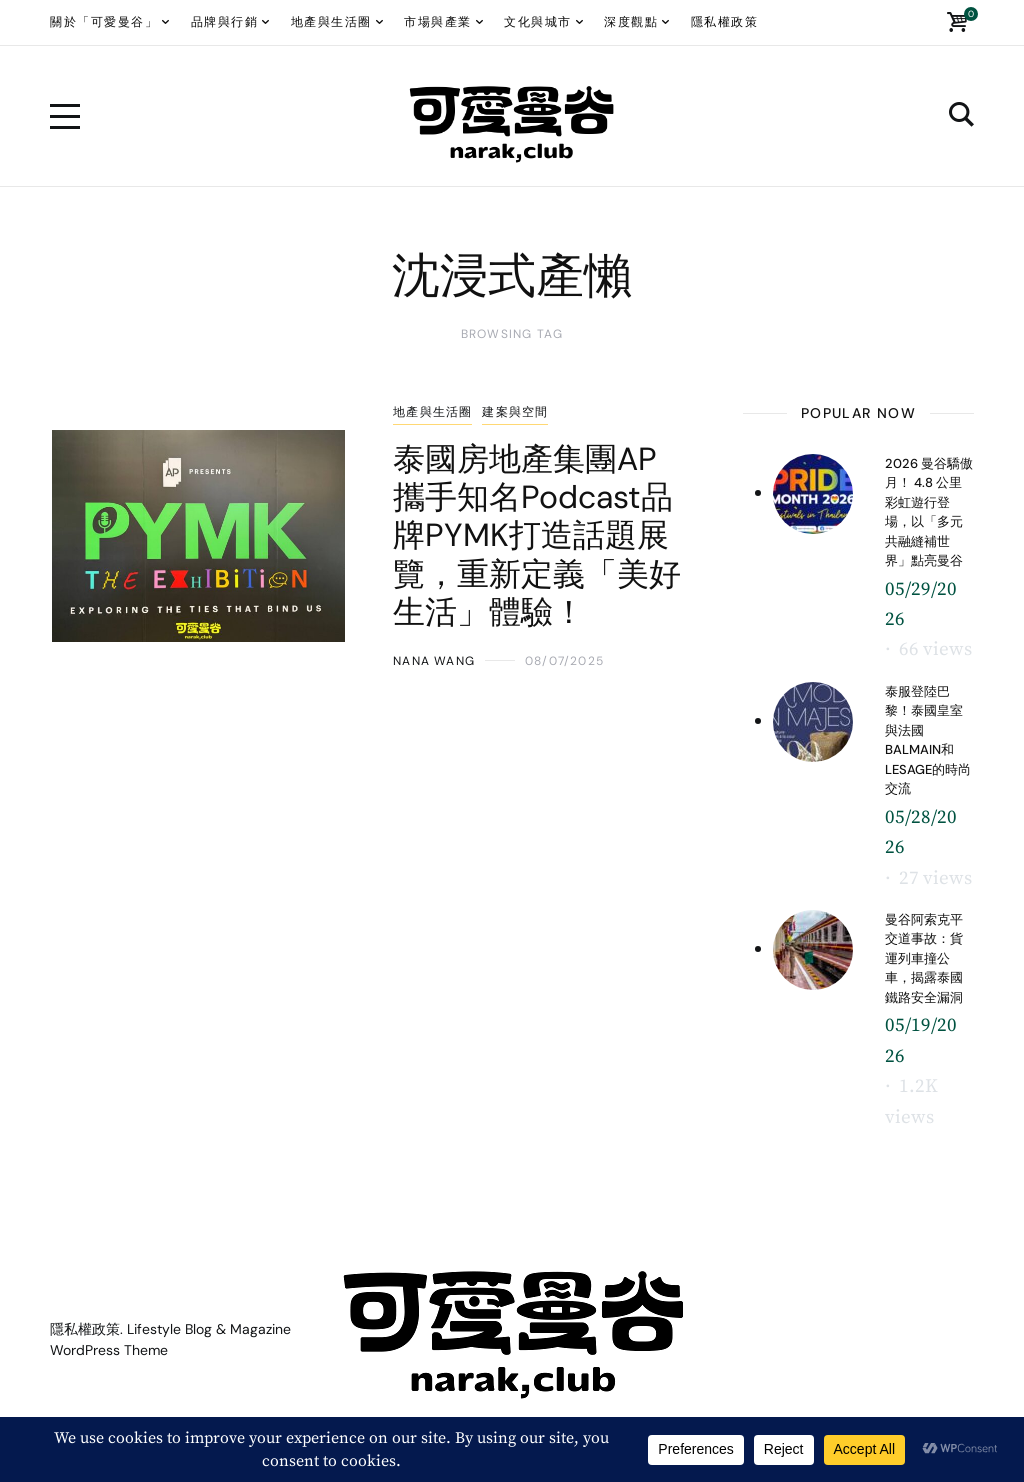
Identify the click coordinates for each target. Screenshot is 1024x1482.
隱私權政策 (85, 1329)
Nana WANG (434, 661)
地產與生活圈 (432, 412)
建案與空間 (515, 412)
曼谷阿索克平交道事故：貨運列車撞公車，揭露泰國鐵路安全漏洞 (924, 958)
